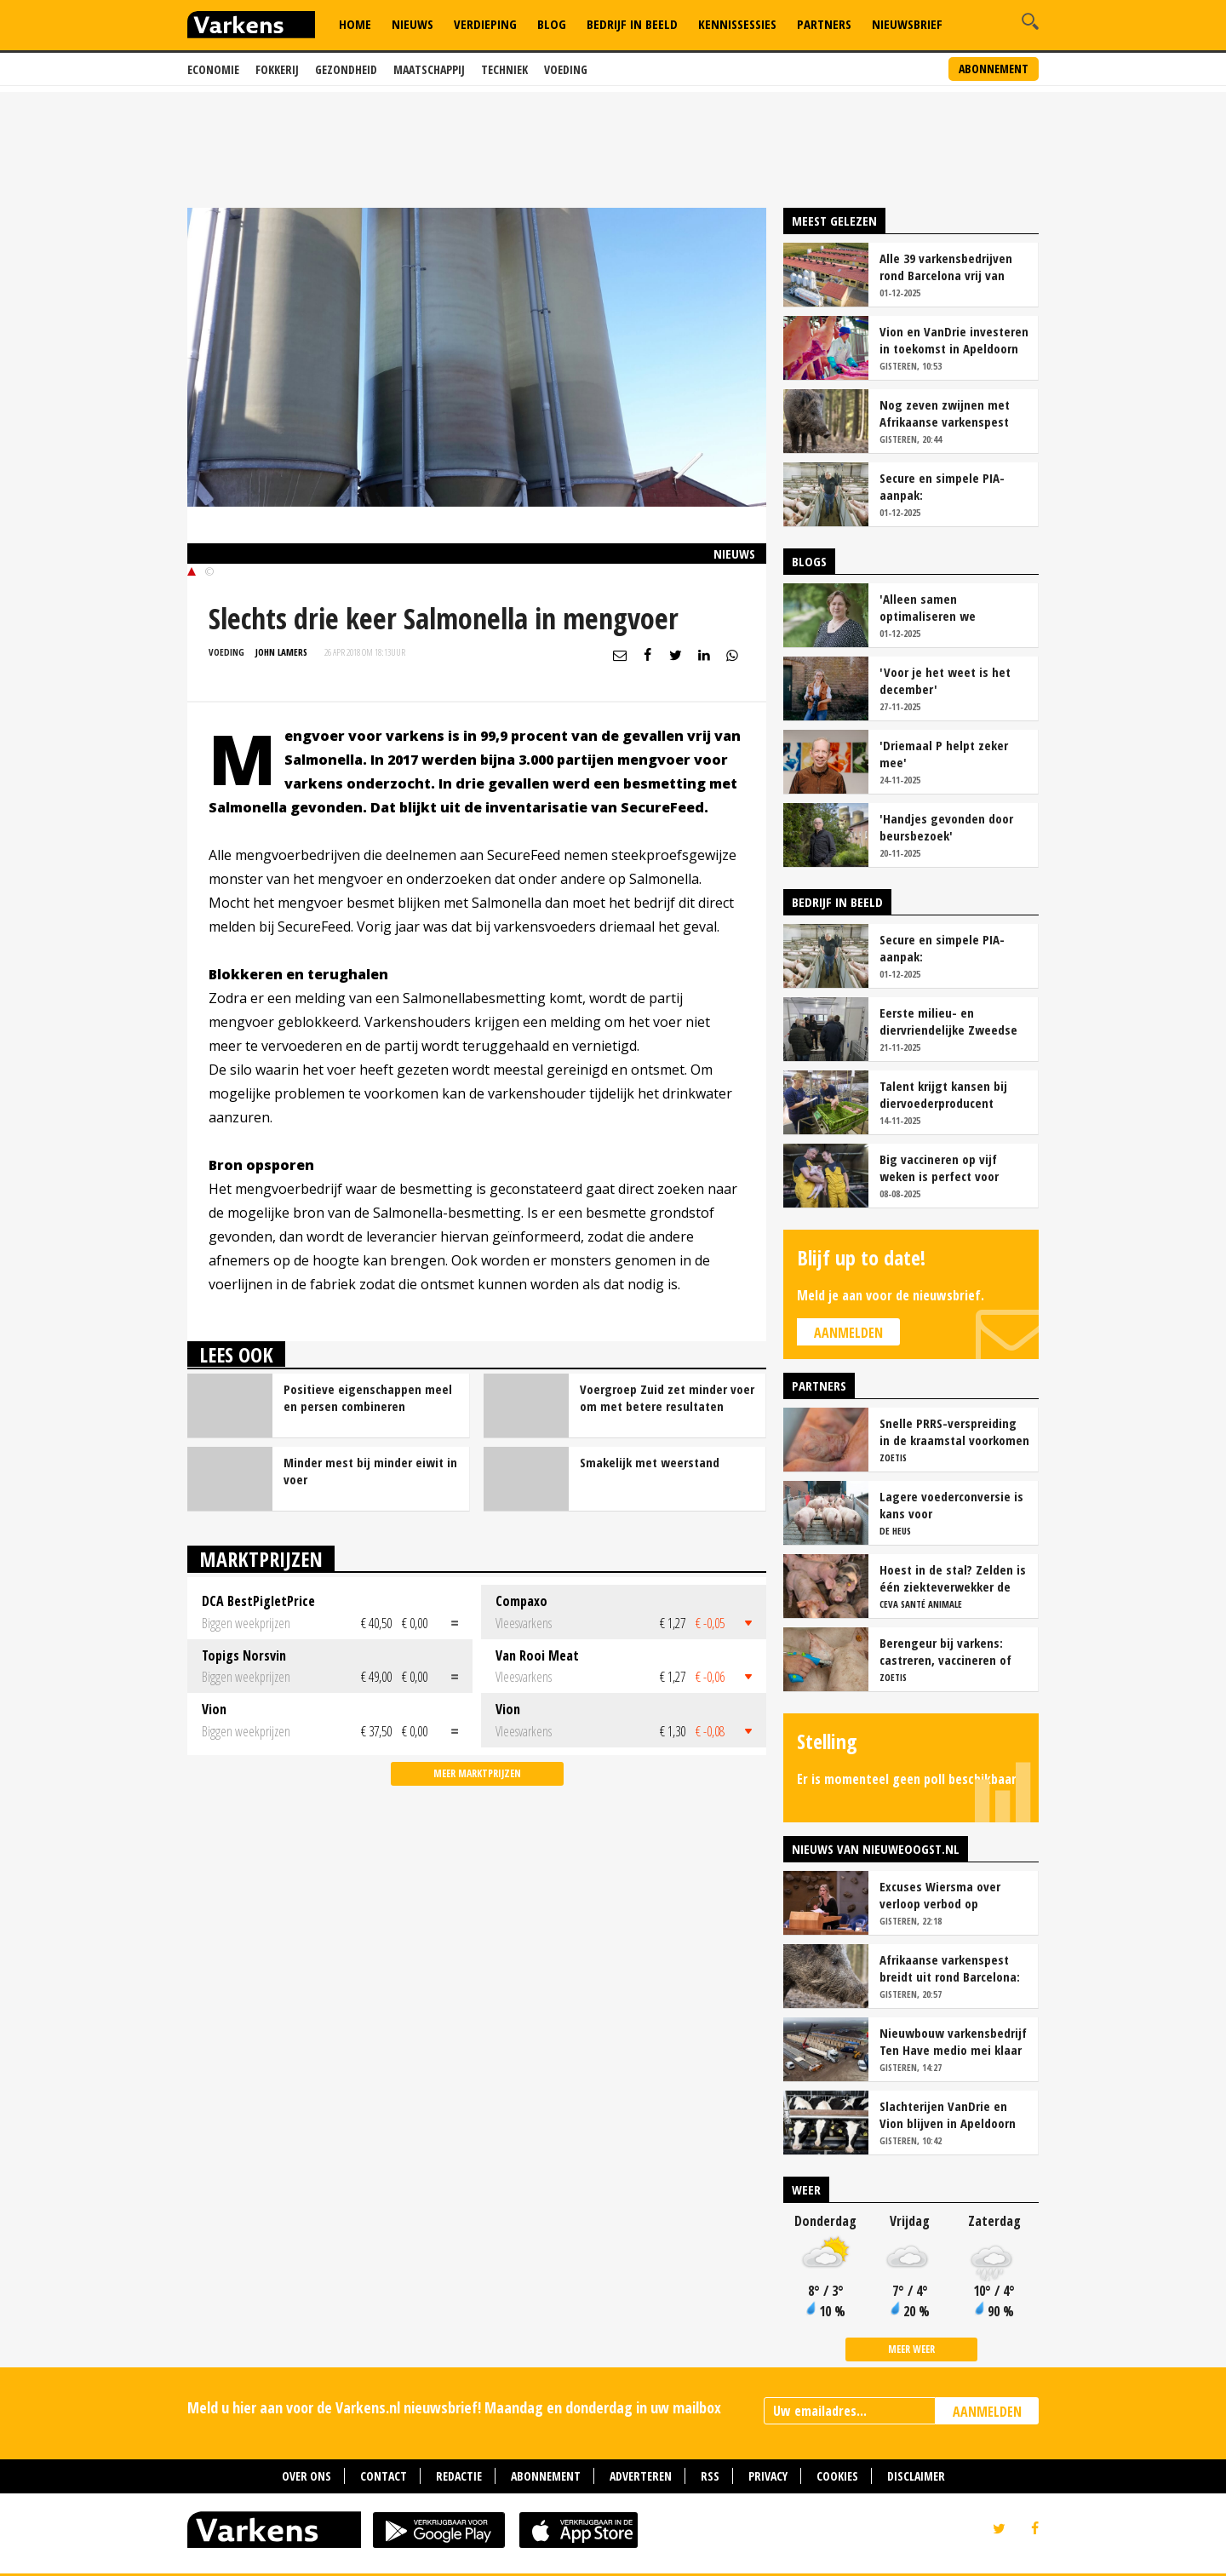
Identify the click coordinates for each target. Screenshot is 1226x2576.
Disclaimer (916, 2476)
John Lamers (281, 651)
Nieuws (412, 23)
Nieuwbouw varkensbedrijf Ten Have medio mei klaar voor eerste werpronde (953, 2041)
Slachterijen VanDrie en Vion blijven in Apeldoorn (947, 2114)
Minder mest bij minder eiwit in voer (370, 1471)
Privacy (768, 2476)
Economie (213, 69)
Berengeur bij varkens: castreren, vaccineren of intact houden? (945, 1651)
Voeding (565, 69)
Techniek (504, 69)
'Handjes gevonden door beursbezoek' (946, 827)
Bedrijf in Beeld (632, 23)
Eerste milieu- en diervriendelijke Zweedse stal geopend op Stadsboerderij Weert (948, 1021)
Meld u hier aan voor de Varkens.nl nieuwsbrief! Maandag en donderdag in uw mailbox (454, 2407)
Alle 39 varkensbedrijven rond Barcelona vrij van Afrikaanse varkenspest (945, 267)
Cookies (837, 2476)
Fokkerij (277, 69)
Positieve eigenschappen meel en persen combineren (368, 1397)
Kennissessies (737, 23)
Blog (551, 23)
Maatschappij (429, 69)
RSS (710, 2476)
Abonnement (993, 68)
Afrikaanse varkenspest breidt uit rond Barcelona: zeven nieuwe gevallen (949, 1968)
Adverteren (641, 2476)
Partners (824, 23)
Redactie (459, 2476)
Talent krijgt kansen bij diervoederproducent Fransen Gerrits (943, 1094)
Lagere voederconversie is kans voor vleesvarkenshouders (951, 1505)
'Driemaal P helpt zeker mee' (943, 754)
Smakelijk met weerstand (649, 1462)
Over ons (306, 2476)
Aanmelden (848, 1332)
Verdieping (485, 23)
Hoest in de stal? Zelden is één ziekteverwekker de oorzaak (952, 1578)
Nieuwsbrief (907, 23)
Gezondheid (346, 69)
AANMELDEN (987, 2411)
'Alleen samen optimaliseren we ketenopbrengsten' (932, 607)
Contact (383, 2476)
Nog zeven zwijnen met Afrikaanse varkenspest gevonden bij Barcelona (944, 413)
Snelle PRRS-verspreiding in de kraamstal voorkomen (954, 1431)
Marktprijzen (261, 1559)
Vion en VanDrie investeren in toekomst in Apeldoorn (953, 340)
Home (355, 23)
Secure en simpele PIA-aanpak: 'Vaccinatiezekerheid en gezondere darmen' (945, 486)
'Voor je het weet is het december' (945, 680)
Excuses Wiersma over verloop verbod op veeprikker (939, 1895)
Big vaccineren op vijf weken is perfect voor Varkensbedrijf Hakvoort (945, 1167)
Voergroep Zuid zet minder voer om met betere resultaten (667, 1397)
